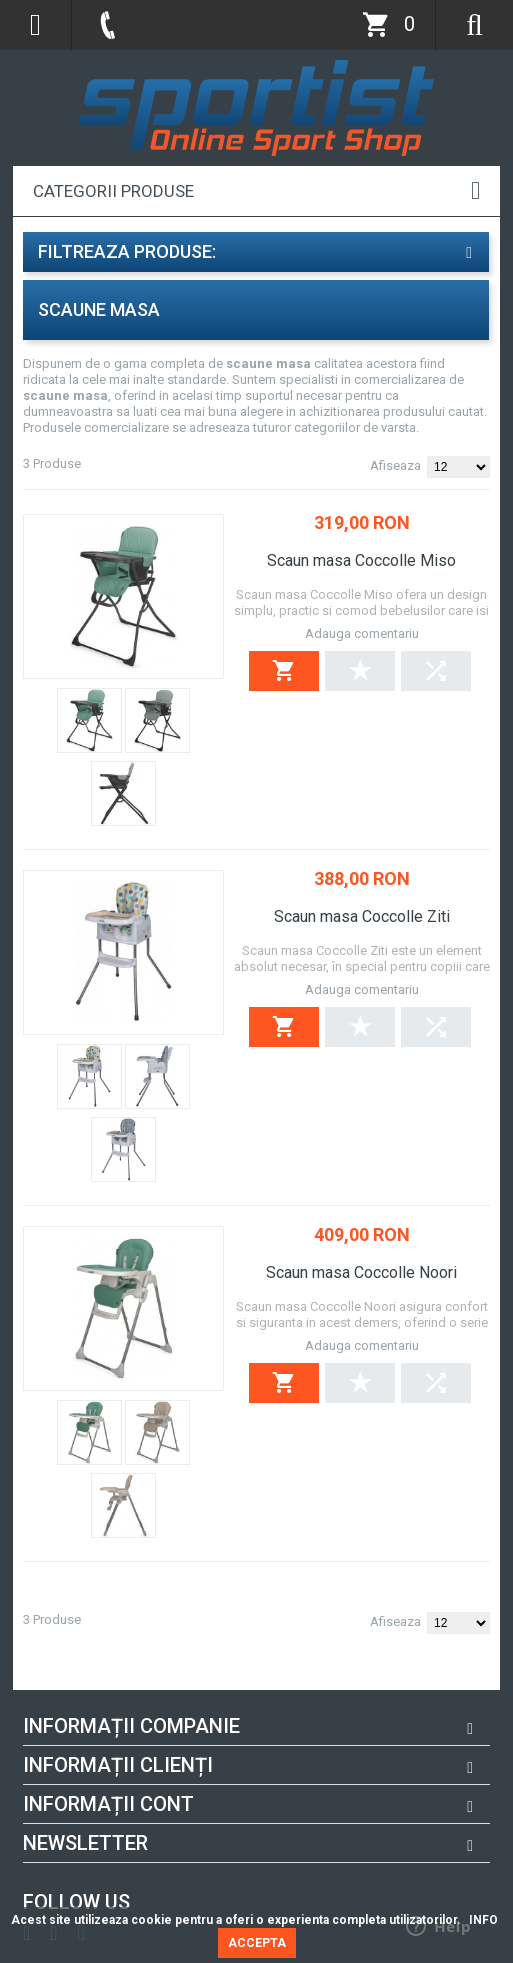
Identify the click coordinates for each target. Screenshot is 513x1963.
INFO (483, 1920)
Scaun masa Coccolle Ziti (362, 916)
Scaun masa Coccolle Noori (361, 1272)
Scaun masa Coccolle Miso (361, 560)
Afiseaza (395, 465)
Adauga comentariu (362, 633)
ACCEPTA (257, 1943)
